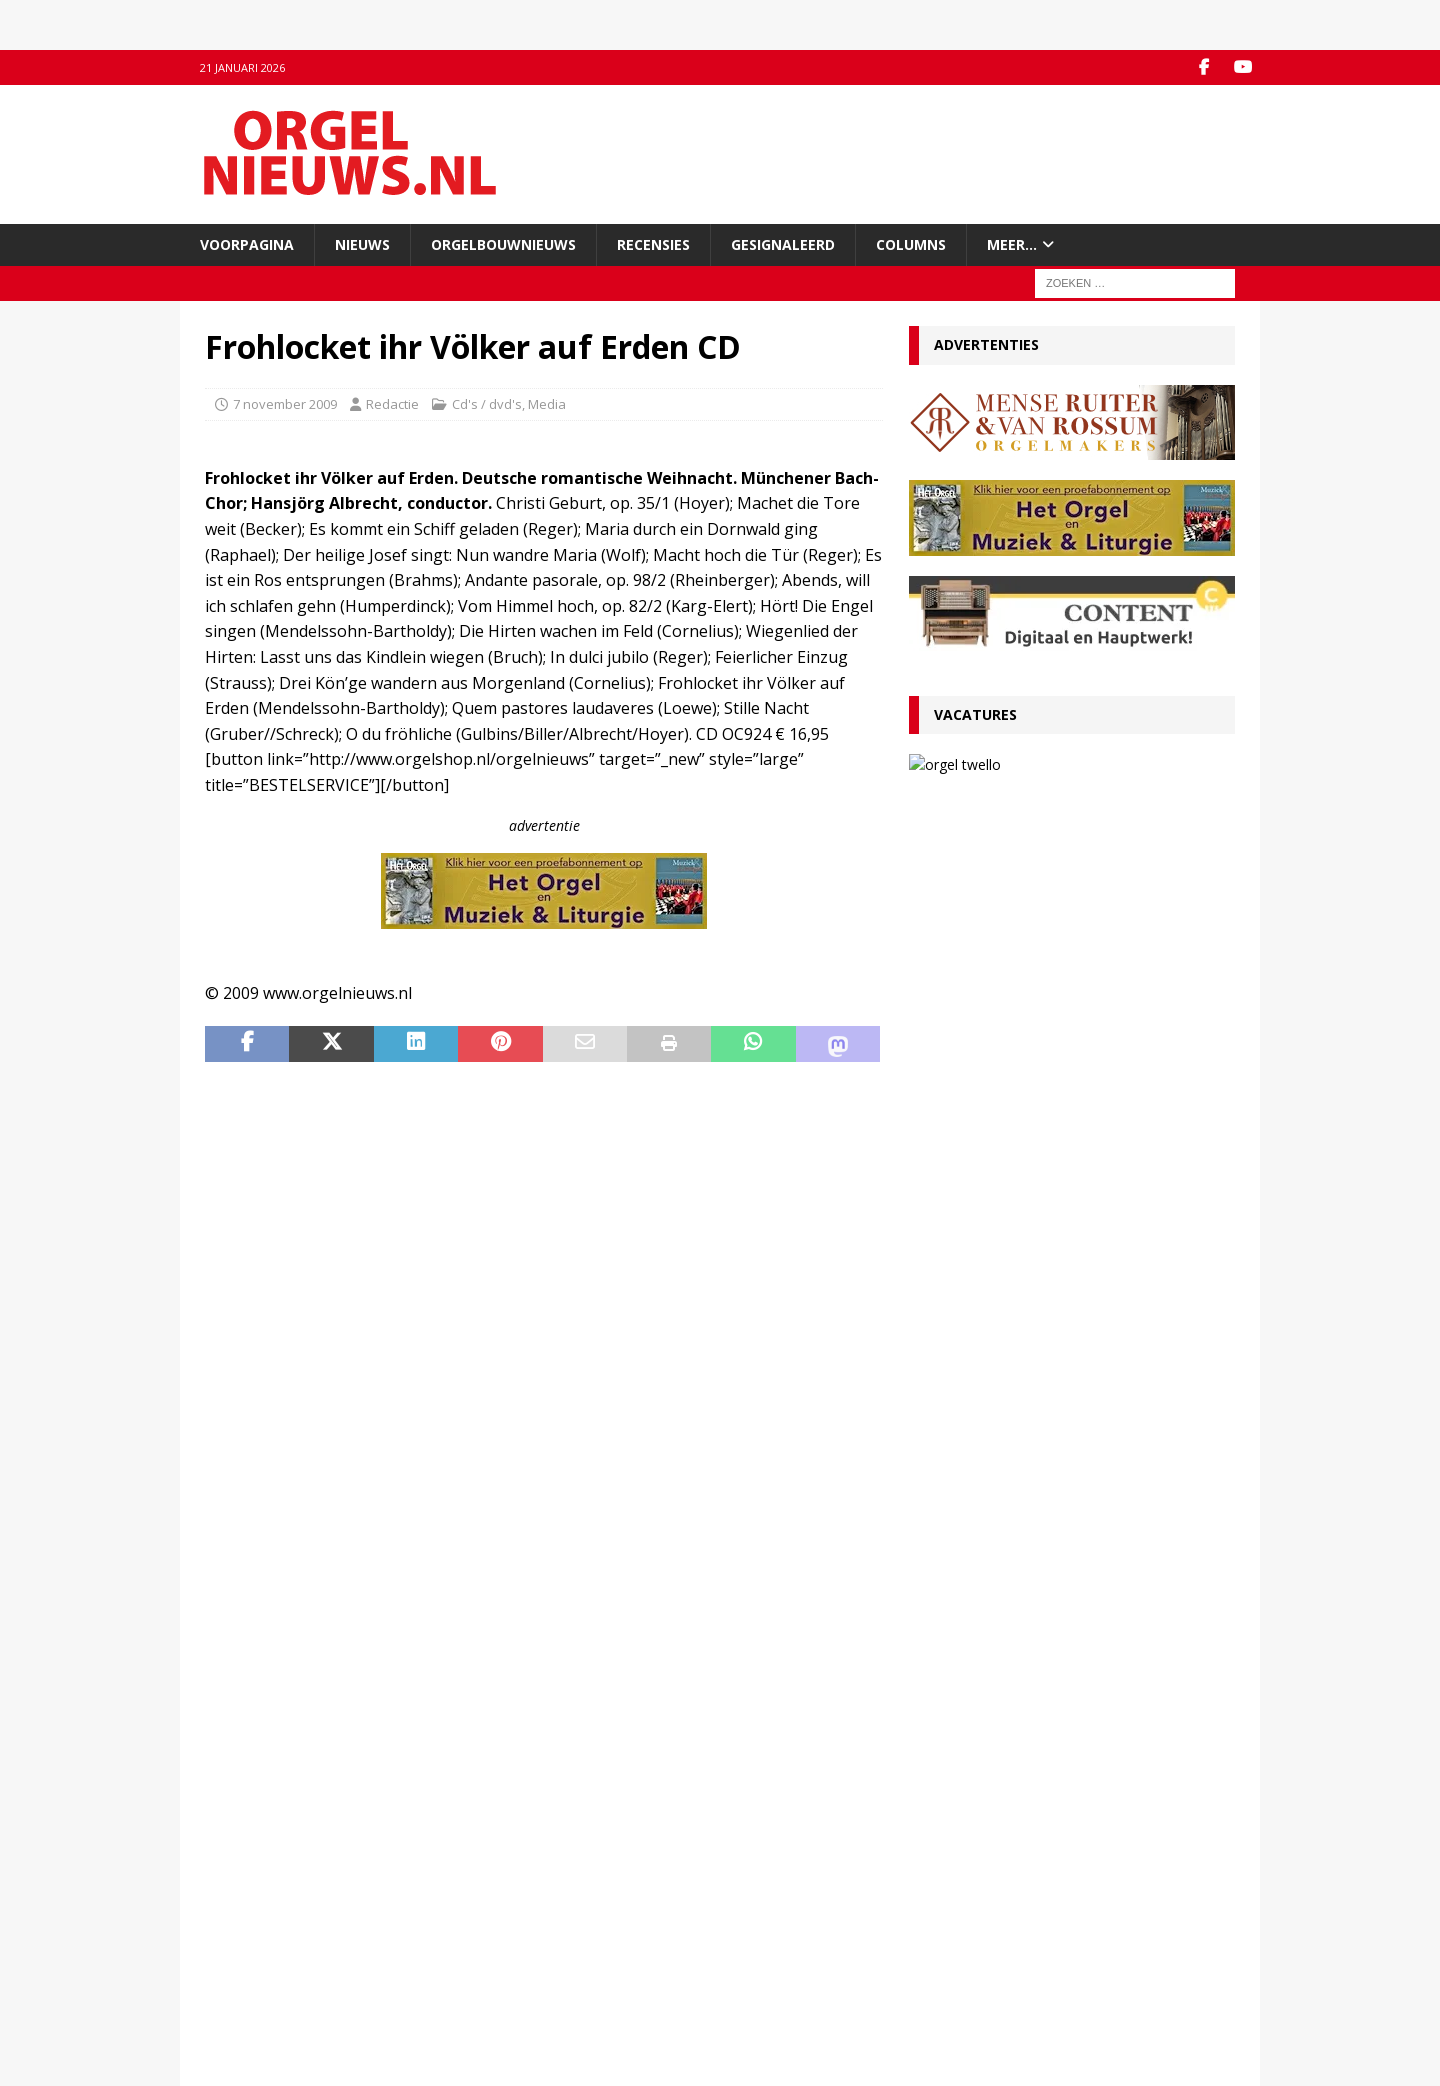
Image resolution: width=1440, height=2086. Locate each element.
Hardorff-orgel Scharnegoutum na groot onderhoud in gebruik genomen (1054, 1442)
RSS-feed (497, 1945)
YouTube (496, 1924)
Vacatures (975, 714)
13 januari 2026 (1059, 821)
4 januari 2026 (961, 1404)
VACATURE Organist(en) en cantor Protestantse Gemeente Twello (1118, 780)
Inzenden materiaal (264, 1924)
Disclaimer (236, 1966)
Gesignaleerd (783, 244)
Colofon (229, 2008)
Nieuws (362, 244)
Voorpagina (247, 244)
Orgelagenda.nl (780, 1904)
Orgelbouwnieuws (503, 244)
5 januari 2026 (961, 1334)
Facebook (498, 1904)
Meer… (1012, 244)
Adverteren (239, 1945)
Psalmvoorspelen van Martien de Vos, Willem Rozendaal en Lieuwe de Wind (1071, 1512)
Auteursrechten (252, 1987)
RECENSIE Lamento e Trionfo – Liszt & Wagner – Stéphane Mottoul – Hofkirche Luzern (1054, 1223)
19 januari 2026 (964, 966)
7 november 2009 (285, 404)
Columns (911, 244)
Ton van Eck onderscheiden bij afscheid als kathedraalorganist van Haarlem (1064, 1144)
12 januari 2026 (964, 1176)
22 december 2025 (974, 1614)
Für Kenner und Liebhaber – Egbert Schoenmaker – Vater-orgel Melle (1033, 1372)
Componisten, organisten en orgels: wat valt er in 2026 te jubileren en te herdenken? (1071, 1302)
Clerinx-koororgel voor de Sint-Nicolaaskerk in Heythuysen (1067, 1582)
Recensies (653, 244)
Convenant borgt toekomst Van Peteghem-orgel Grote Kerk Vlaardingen (1067, 1004)
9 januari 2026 (961, 1264)
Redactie (392, 404)
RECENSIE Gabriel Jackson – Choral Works (1055, 943)
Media (547, 404)
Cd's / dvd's (487, 404)
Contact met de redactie (277, 1904)
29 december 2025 (974, 1474)
